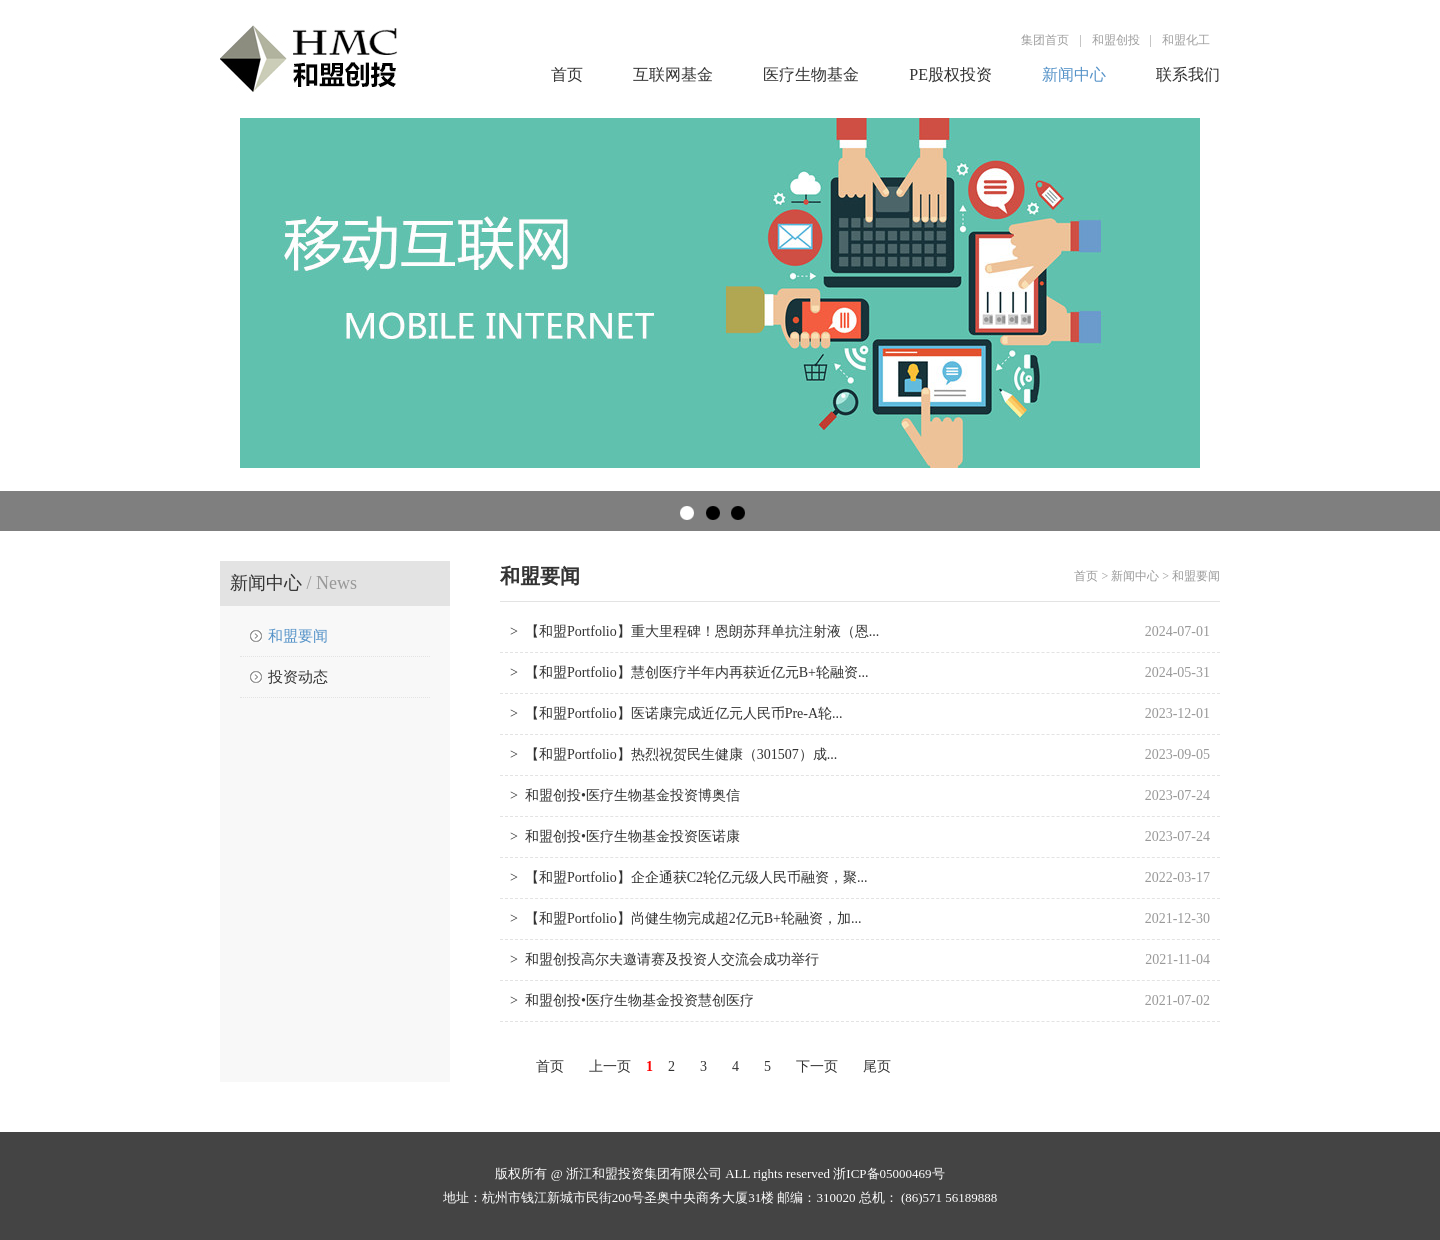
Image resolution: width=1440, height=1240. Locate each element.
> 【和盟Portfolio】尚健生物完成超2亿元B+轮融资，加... (685, 918)
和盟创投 (1116, 40)
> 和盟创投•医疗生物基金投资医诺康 (625, 836)
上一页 (610, 1066)
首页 (567, 74)
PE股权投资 (950, 74)
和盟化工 (1186, 40)
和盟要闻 (298, 636)
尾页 (877, 1066)
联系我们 (1188, 74)
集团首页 (1045, 40)
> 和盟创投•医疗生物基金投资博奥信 (625, 795)
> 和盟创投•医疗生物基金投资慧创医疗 (632, 1000)
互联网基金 (673, 74)
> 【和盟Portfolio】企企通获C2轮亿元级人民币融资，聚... (689, 877)
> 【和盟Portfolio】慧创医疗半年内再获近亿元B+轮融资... (689, 672)
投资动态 (298, 677)
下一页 (817, 1066)
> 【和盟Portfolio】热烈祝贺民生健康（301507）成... (673, 754)
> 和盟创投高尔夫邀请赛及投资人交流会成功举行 (664, 959)
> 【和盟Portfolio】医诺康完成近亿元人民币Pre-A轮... (676, 713)
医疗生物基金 (811, 74)
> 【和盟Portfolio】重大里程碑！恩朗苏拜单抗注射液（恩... (694, 631)
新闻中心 (1074, 74)
